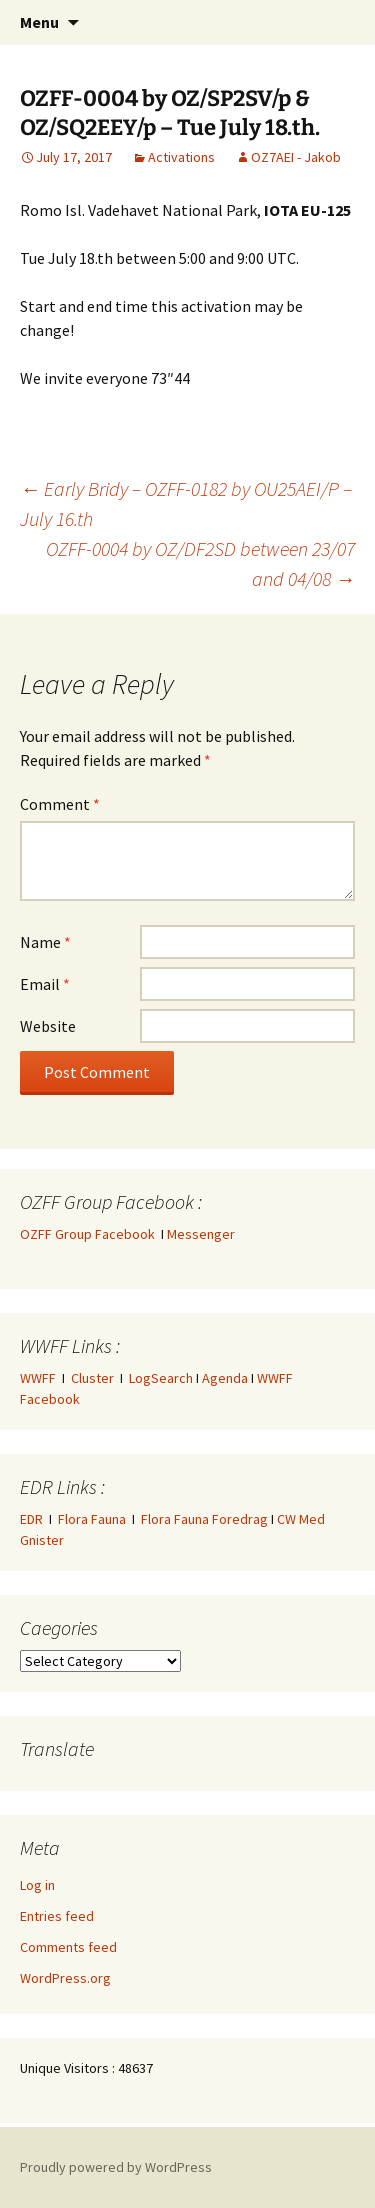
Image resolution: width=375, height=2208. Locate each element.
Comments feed (68, 1947)
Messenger (201, 1234)
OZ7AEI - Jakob (296, 157)
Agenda (225, 1378)
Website (48, 1026)
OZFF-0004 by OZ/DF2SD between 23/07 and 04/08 (200, 563)
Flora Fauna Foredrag (204, 1519)
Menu (39, 22)
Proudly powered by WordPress (116, 2167)
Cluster (92, 1378)
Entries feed (57, 1916)
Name (45, 942)
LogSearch (161, 1378)
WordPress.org (65, 1978)
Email (45, 984)
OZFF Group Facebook (90, 1234)
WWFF (38, 1378)
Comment (60, 804)
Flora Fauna (92, 1519)
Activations (181, 157)
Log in (37, 1885)
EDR (31, 1519)
